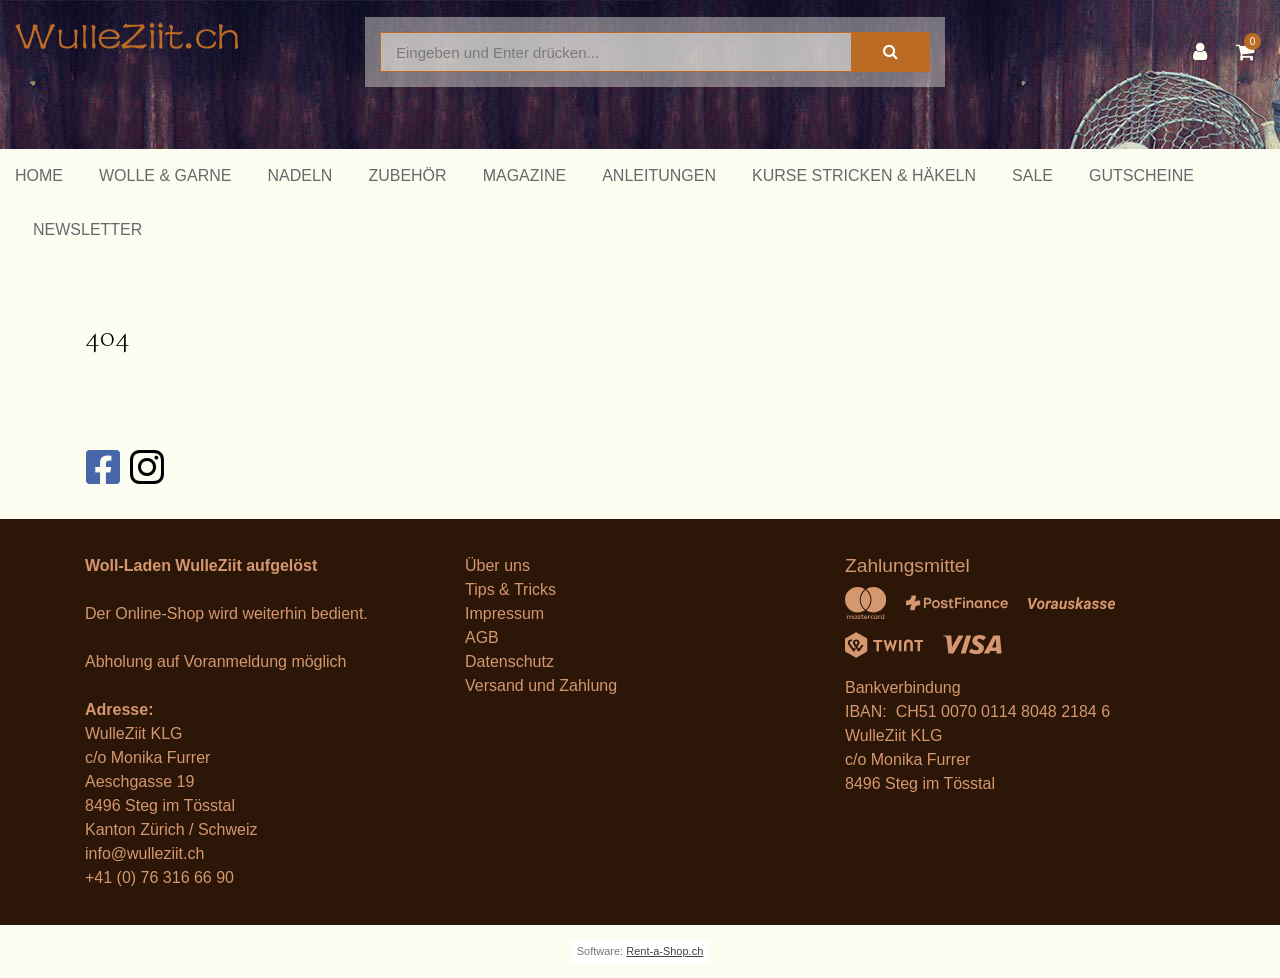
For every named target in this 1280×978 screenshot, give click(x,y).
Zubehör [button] (407, 175)
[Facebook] (102, 467)
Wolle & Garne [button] (165, 175)
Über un (493, 565)
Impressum (504, 613)
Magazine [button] (525, 175)
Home (39, 175)
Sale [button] (1032, 175)
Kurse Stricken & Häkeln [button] (864, 175)
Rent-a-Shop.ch (664, 951)
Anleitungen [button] (659, 175)
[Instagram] (146, 467)
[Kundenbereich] (1205, 52)
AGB (482, 637)
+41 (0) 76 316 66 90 (159, 877)
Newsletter (87, 229)
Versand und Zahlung (541, 685)
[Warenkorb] (1250, 52)
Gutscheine (1141, 175)
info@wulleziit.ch (144, 853)
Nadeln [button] (299, 175)
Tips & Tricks (510, 589)
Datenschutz (509, 661)
